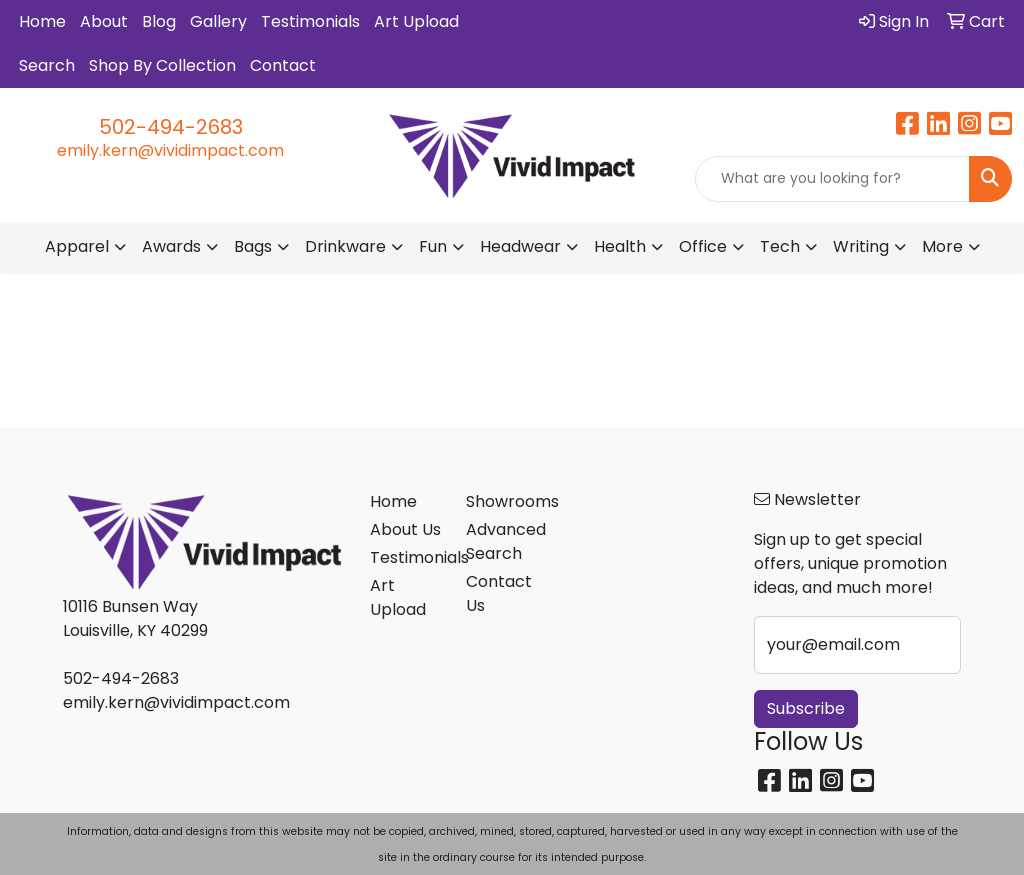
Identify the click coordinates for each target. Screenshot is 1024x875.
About (104, 21)
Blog (159, 21)
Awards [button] (171, 246)
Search (47, 65)
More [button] (942, 246)
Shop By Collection (162, 65)
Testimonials (310, 21)
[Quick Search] (832, 179)
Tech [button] (780, 246)
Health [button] (620, 246)
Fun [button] (433, 246)
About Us (405, 529)
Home (42, 21)
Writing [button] (861, 246)
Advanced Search (502, 541)
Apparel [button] (77, 246)
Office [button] (703, 246)
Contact (283, 65)
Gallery (218, 21)
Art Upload (416, 21)
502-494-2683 (171, 127)
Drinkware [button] (345, 246)
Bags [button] (253, 246)
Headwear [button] (520, 246)
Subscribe (806, 708)
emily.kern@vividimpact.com (170, 150)
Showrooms (502, 501)
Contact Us (499, 593)
